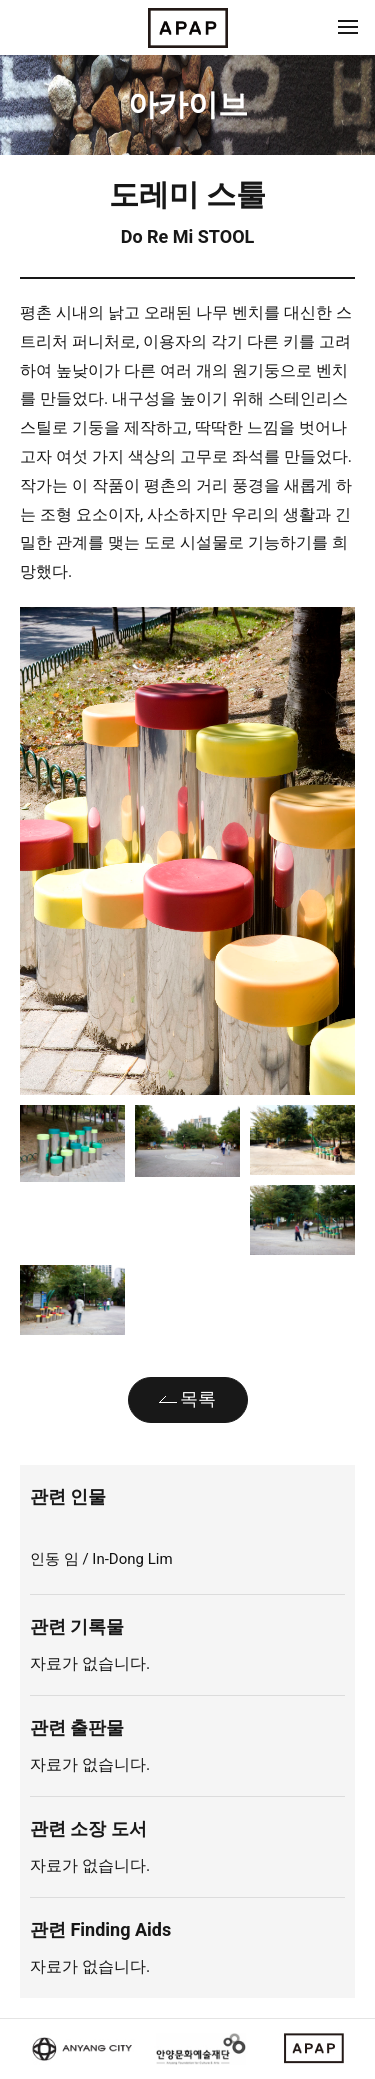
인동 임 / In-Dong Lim (103, 1559)
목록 (198, 1398)
